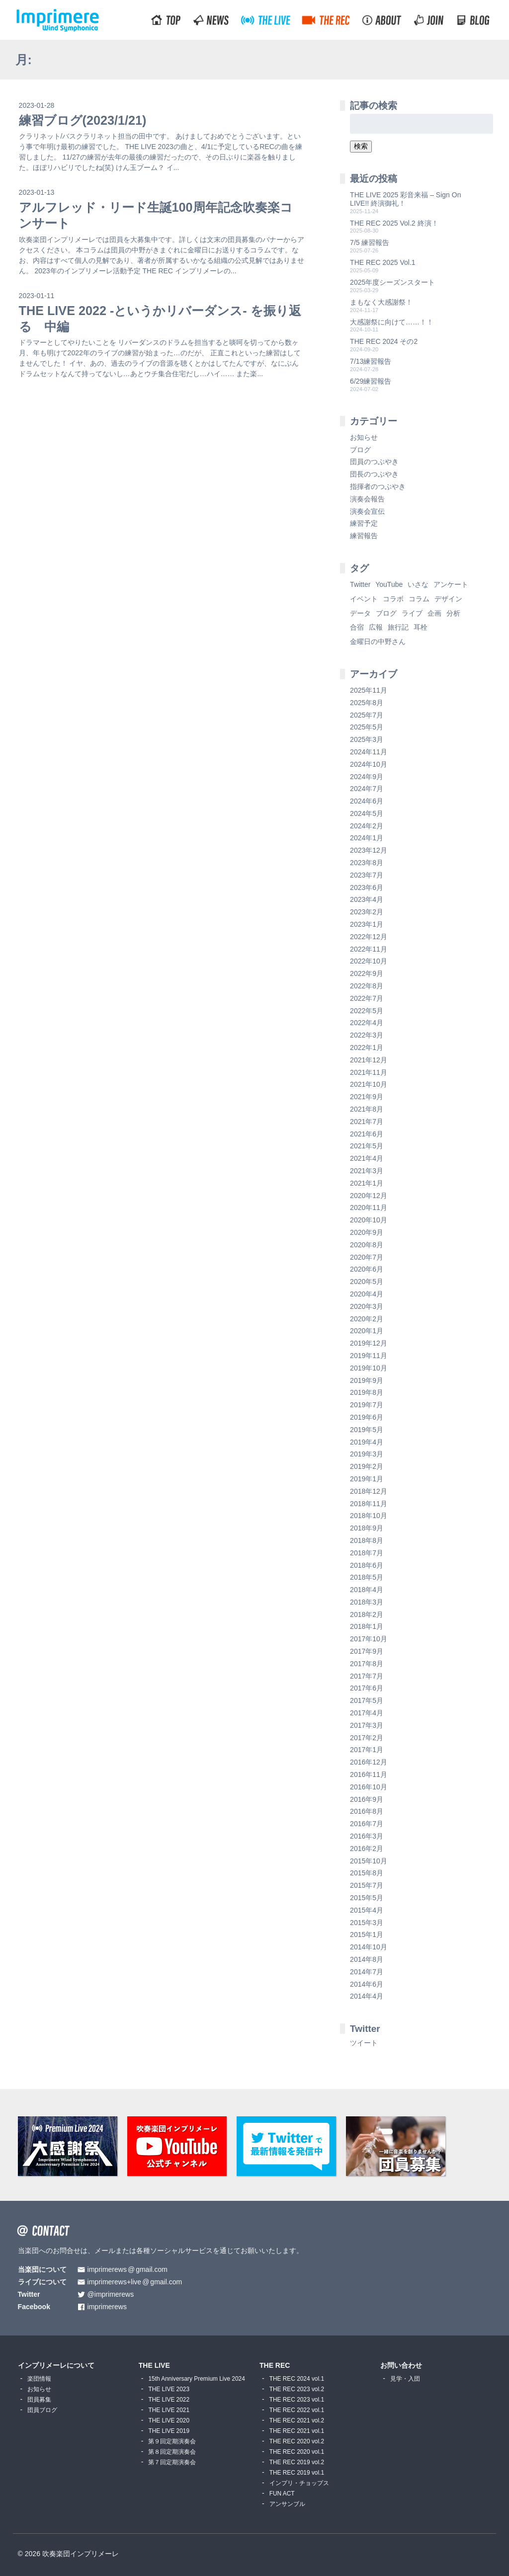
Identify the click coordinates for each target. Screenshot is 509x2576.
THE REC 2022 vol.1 (296, 2410)
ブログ (360, 450)
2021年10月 (368, 1084)
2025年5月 (366, 727)
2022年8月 (366, 986)
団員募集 (39, 2399)
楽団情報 (39, 2378)
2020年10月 (368, 1220)
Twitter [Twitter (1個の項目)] (360, 584)
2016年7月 (366, 1824)
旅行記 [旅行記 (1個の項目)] (398, 627)
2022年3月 (366, 1035)
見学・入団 (405, 2378)
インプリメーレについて (56, 2365)
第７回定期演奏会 (172, 2462)
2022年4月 (366, 1023)
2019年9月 (366, 1380)
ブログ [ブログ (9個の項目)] (386, 613)
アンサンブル (287, 2503)
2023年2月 (366, 912)
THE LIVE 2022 (168, 2399)
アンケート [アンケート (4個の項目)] (450, 584)
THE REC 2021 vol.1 (296, 2430)
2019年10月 (368, 1368)
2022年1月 (366, 1047)
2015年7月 (366, 1885)
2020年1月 (366, 1331)
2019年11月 (368, 1356)
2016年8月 (366, 1811)
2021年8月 (366, 1109)
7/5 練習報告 (369, 242)
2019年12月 (368, 1343)
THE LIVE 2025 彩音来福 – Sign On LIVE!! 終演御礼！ (405, 199)
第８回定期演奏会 (172, 2451)
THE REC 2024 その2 (384, 341)
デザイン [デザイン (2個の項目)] (448, 599)
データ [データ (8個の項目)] (360, 613)
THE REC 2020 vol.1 (296, 2451)
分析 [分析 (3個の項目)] (453, 613)
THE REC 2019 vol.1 (296, 2472)
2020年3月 (366, 1306)
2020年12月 (368, 1196)
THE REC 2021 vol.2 (296, 2420)
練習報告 (364, 536)
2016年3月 (366, 1836)
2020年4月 (366, 1294)
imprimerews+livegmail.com (134, 2282)
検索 (361, 146)
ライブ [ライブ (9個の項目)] (412, 613)
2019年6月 (366, 1417)
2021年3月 (366, 1171)
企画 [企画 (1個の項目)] (434, 613)
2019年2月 (366, 1466)
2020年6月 (366, 1269)
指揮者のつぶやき (378, 486)
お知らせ (364, 437)
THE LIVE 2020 (168, 2420)
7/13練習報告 (370, 361)
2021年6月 (366, 1134)
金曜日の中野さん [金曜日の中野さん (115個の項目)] (378, 641)
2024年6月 (366, 801)
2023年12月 (368, 850)
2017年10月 (368, 1639)
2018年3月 (366, 1602)
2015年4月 (366, 1910)
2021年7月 (366, 1122)
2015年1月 (366, 1934)
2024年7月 (366, 789)
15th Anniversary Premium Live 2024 (196, 2378)
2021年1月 (366, 1183)
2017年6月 (366, 1688)
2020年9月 (366, 1232)
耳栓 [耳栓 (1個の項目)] (420, 627)
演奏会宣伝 (367, 511)
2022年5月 (366, 1011)
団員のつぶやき (374, 462)
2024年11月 (368, 752)
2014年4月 (366, 1996)
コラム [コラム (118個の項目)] (419, 599)
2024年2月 (366, 826)
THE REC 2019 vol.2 (296, 2462)
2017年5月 (366, 1700)
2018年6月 (366, 1565)
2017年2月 (366, 1738)
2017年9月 (366, 1651)
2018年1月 (366, 1626)
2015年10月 (368, 1861)
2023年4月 (366, 899)
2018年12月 (368, 1491)
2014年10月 (368, 1947)
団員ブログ (42, 2410)
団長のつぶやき (374, 474)
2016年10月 (368, 1787)
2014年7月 (366, 1972)
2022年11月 (368, 949)
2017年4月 (366, 1713)
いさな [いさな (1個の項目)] (418, 584)
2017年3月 (366, 1725)
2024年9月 (366, 777)
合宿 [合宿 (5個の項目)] (357, 627)
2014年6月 (366, 1984)
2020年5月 (366, 1282)
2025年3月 (366, 739)
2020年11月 (368, 1207)
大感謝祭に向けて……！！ (391, 322)
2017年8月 (366, 1664)
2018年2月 (366, 1614)
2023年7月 (366, 875)
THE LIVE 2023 (168, 2389)
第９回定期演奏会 (172, 2441)
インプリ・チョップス (299, 2483)
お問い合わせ (401, 2365)
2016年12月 (368, 1762)
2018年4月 (366, 1590)
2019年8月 (366, 1392)
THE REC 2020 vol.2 (296, 2441)
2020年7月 (366, 1257)
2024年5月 (366, 813)
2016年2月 (366, 1848)
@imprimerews (110, 2294)
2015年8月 (366, 1873)
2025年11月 (368, 690)
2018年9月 (366, 1528)
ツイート (364, 2043)
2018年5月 (366, 1577)
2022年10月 (368, 961)
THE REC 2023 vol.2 (296, 2389)
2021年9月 (366, 1097)
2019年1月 (366, 1479)
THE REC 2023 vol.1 (296, 2399)
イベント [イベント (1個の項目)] (364, 599)
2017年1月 (366, 1750)
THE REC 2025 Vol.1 (383, 262)
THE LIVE (154, 2365)
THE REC (274, 2365)
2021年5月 (366, 1146)
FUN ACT (282, 2493)
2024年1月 (366, 838)
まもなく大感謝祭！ (381, 302)
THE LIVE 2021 (168, 2410)
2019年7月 (366, 1405)
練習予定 (364, 523)
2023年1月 (366, 924)
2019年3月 (366, 1454)
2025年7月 (366, 715)
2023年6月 (366, 887)
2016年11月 (368, 1774)
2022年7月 (366, 998)
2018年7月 (366, 1553)
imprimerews (107, 2307)
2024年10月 (368, 764)
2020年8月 (366, 1245)
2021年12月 (368, 1060)
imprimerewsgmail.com (127, 2269)
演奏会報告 (367, 499)
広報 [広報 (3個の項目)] (376, 627)
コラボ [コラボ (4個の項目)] (393, 599)
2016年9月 (366, 1799)
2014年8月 (366, 1959)
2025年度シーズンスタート (392, 282)
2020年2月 (366, 1319)
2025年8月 (366, 703)
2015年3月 (366, 1923)
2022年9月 (366, 973)
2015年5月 (366, 1898)
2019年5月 (366, 1430)
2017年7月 (366, 1676)
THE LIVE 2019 (168, 2430)
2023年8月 (366, 863)
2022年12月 (368, 937)
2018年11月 (368, 1504)
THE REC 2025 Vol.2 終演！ (394, 223)
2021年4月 (366, 1158)
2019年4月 (366, 1442)
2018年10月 (368, 1516)
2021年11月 (368, 1072)
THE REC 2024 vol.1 (296, 2378)
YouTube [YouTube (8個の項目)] (389, 584)
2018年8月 (366, 1540)
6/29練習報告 (370, 381)
